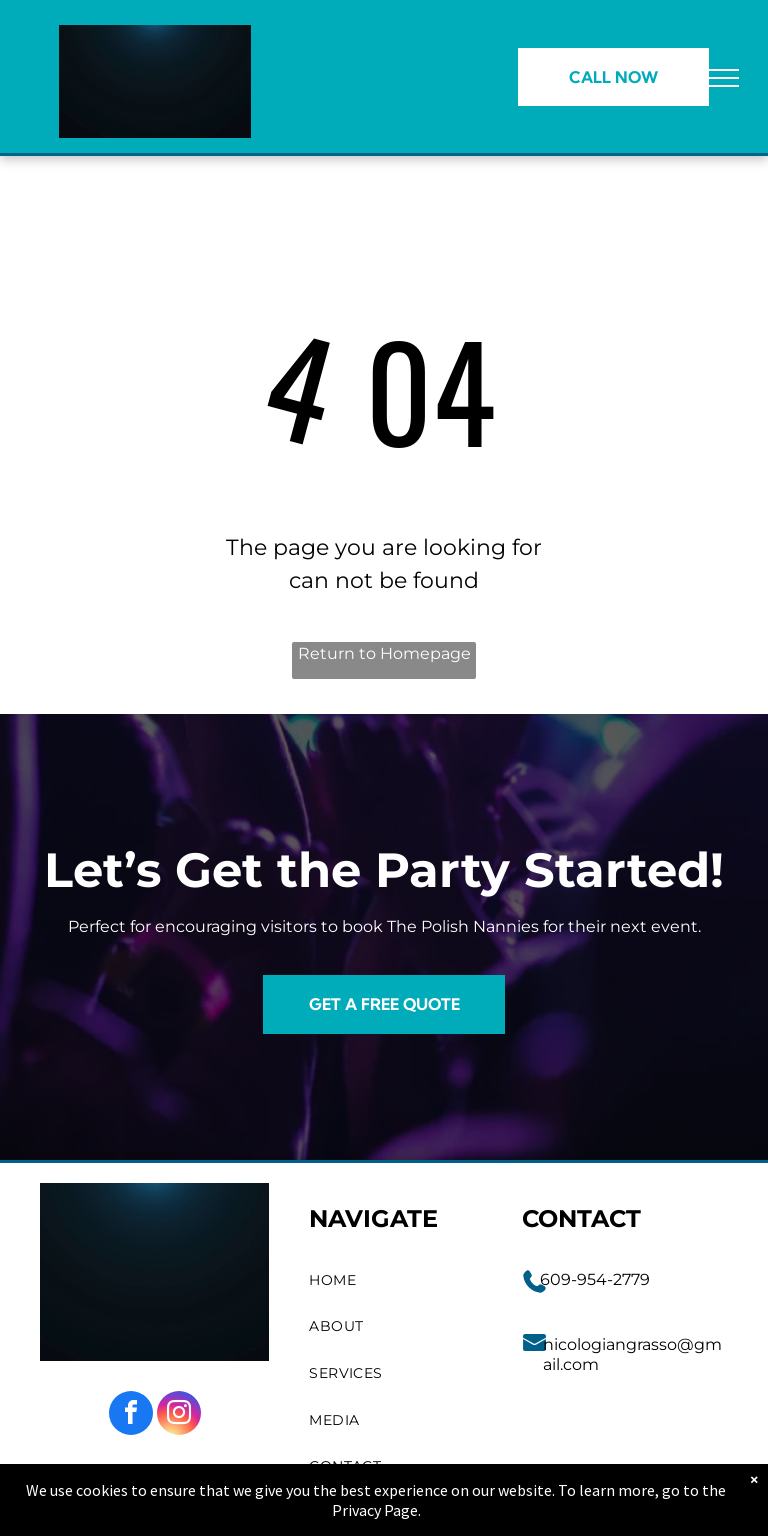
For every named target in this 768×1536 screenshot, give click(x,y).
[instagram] (179, 1415)
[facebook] (131, 1415)
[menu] (724, 78)
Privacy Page (375, 1510)
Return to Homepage (384, 653)
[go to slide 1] (155, 110)
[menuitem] (396, 1280)
